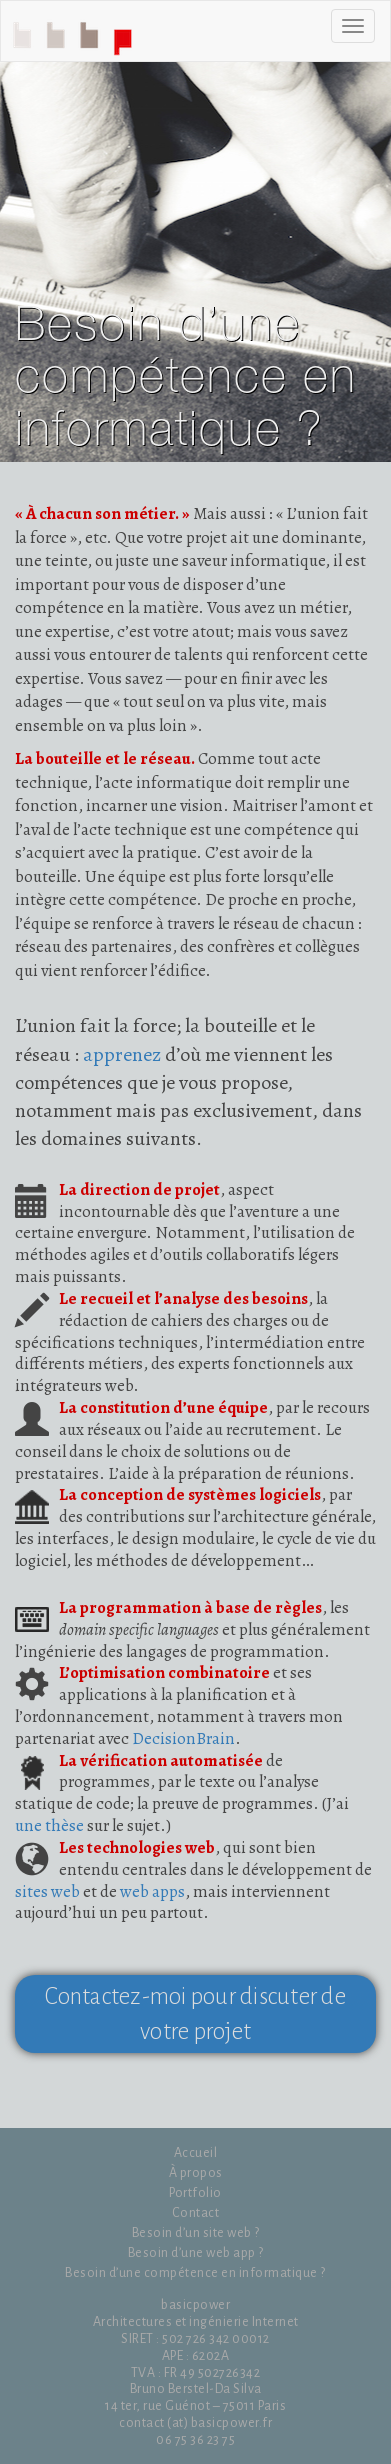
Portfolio (195, 2193)
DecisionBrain (183, 1738)
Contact (196, 2213)
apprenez (122, 1054)
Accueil (76, 36)
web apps (152, 1891)
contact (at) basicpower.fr (195, 2423)
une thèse (49, 1825)
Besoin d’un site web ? (196, 2233)
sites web (47, 1891)
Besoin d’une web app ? (196, 2253)
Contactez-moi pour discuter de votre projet (195, 2014)
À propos (196, 2173)
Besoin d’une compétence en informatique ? (195, 2273)
